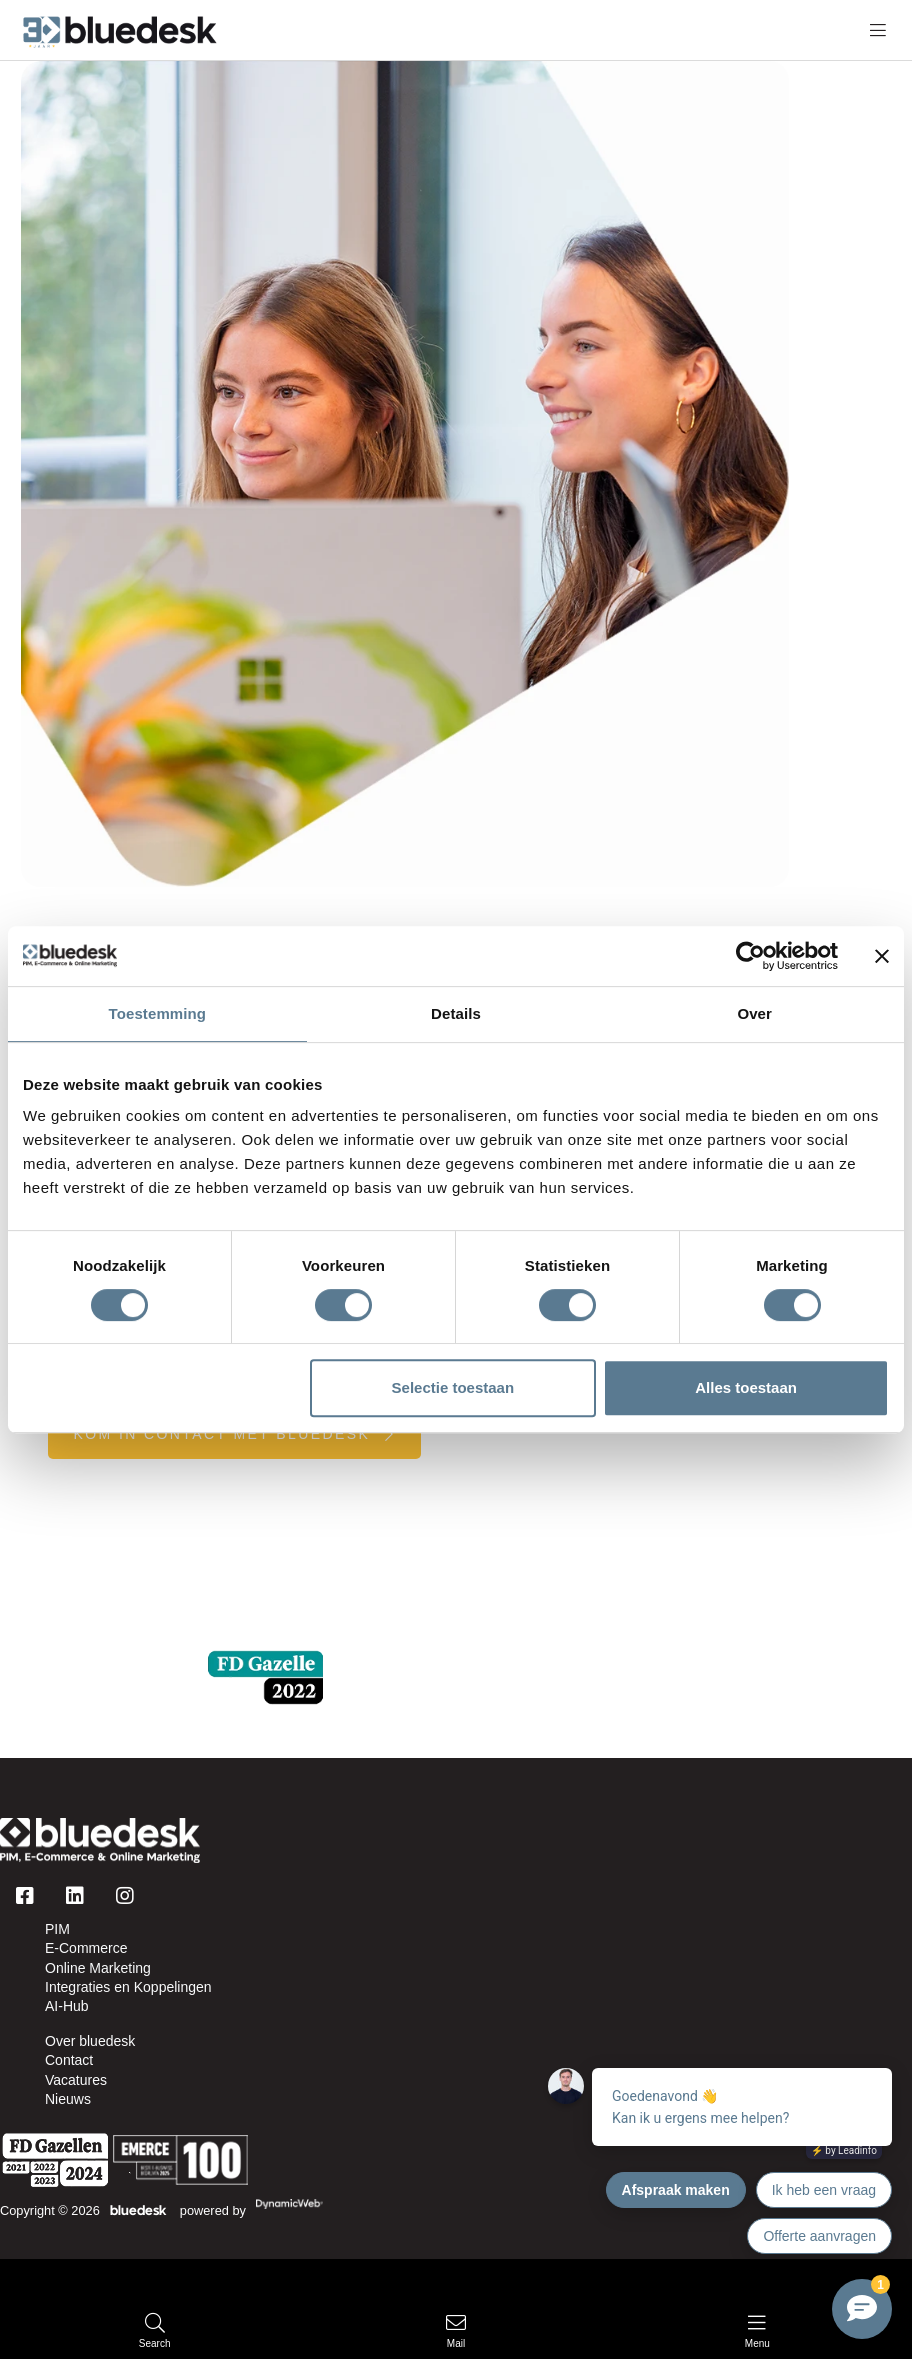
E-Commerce (86, 1948)
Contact (69, 2060)
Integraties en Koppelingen (128, 1987)
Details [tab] (456, 1013)
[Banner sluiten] (882, 956)
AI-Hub (67, 2006)
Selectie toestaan (453, 1387)
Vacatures (76, 2080)
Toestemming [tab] (158, 1013)
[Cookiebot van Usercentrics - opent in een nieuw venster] (750, 956)
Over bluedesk (90, 2041)
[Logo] (100, 1840)
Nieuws (68, 2099)
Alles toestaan (746, 1387)
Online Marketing (98, 1968)
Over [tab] (754, 1013)
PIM (57, 1929)
